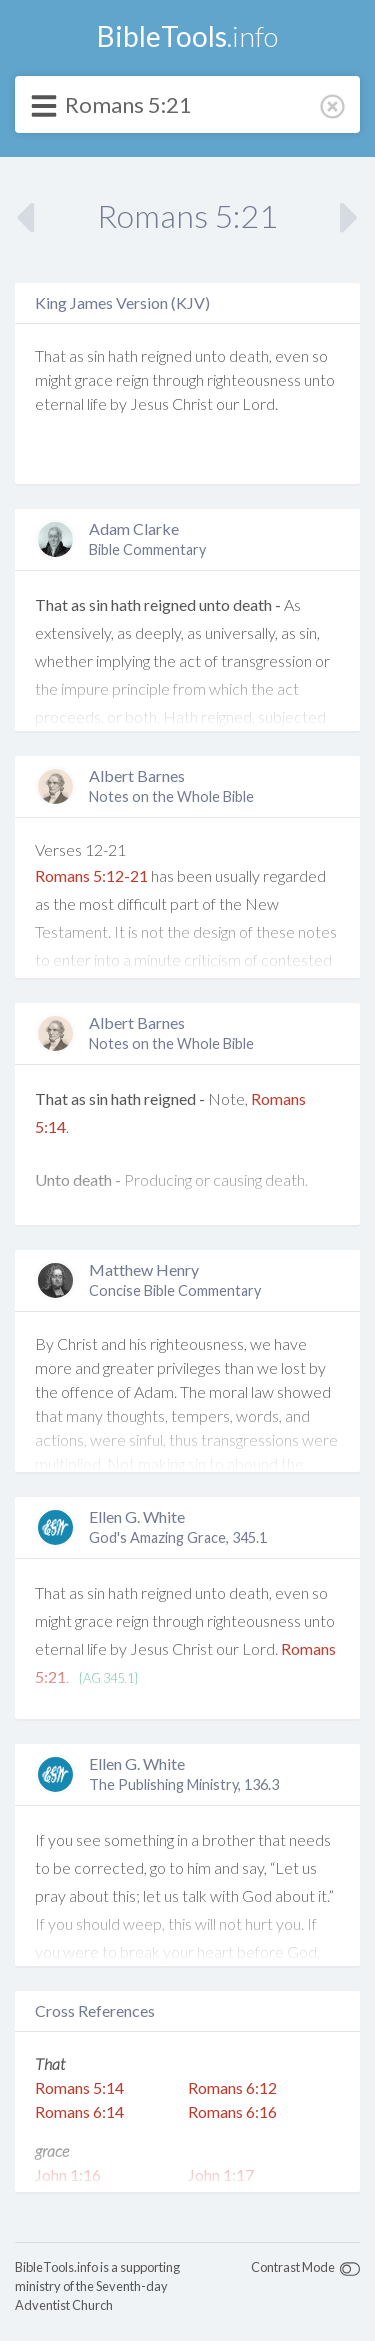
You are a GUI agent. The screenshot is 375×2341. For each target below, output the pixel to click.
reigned (166, 355)
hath (123, 355)
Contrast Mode (293, 2267)
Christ (192, 403)
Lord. (260, 403)
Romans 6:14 (79, 2111)
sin (96, 355)
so (320, 355)
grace (94, 379)
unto (210, 355)
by (118, 403)
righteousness (254, 379)
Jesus (149, 403)
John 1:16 (68, 2174)
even (292, 355)
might (53, 379)
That (50, 355)
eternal (59, 403)
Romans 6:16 (232, 2111)
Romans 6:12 (232, 2087)
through (178, 379)
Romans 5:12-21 (91, 875)
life (97, 403)
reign (132, 379)
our (227, 403)
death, (250, 355)
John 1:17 (221, 2174)
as (76, 355)
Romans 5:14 (79, 2087)
